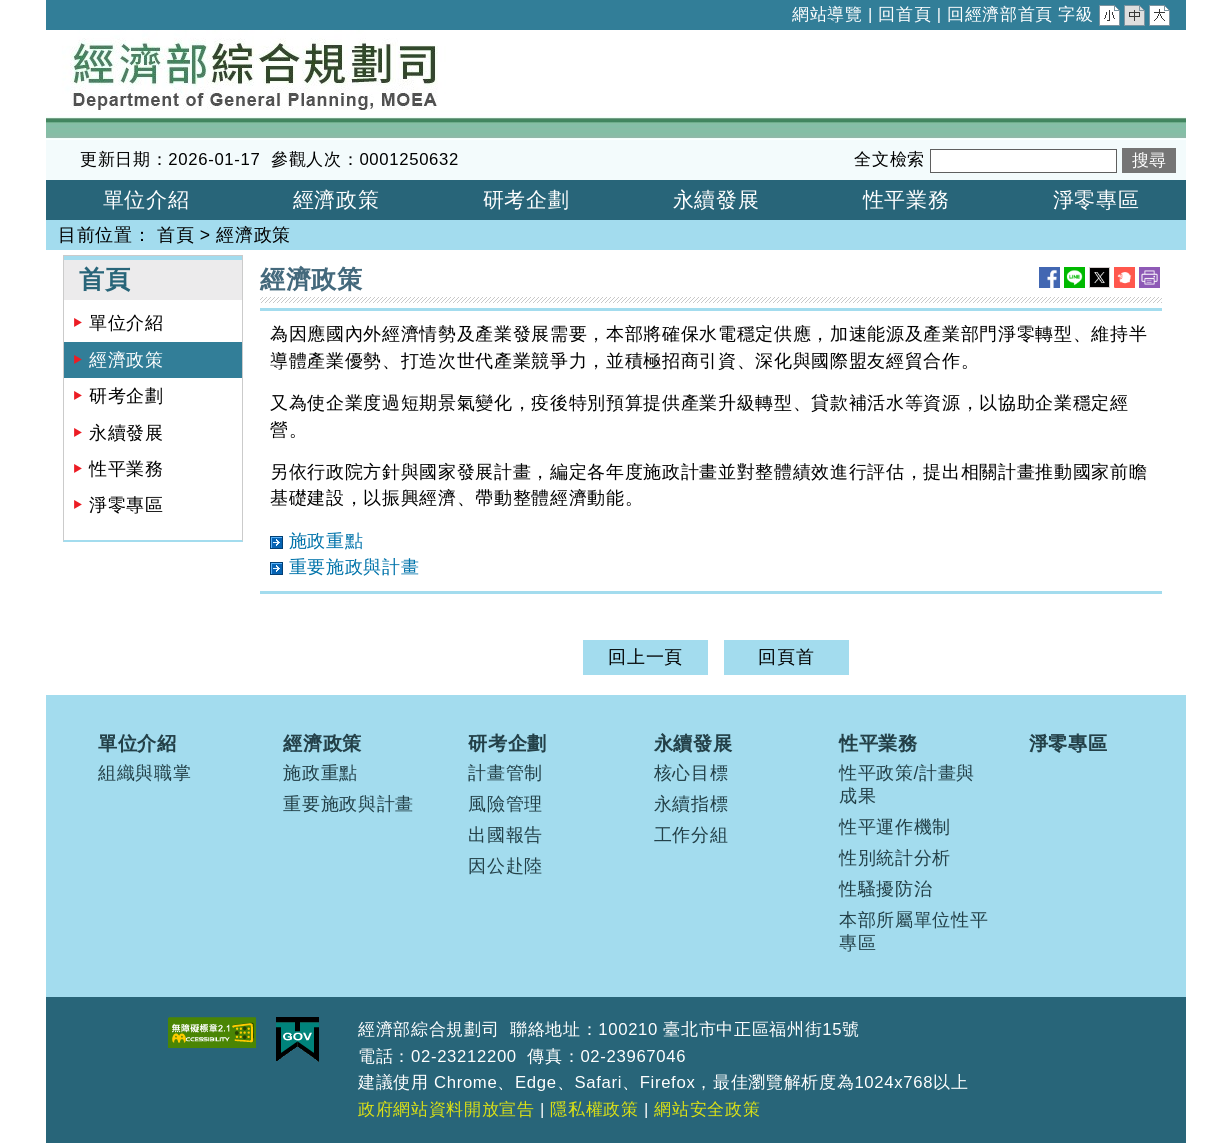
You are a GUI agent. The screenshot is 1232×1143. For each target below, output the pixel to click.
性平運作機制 (895, 827)
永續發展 (126, 433)
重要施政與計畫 (348, 804)
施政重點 (320, 773)
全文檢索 (889, 159)
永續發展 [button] (716, 199)
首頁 (175, 235)
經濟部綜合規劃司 (120, 43)
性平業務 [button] (906, 199)
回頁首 (786, 657)
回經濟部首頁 (1000, 14)
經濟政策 (253, 235)
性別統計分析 (895, 858)
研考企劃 (126, 396)
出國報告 (505, 835)
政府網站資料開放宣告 (446, 1109)
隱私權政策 (594, 1109)
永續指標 (691, 804)
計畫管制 (505, 773)
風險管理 (505, 804)
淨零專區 (126, 505)
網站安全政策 (707, 1109)
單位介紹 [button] (146, 199)
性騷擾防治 (885, 889)
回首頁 (904, 14)
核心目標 (691, 773)
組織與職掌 (144, 773)
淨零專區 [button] (1096, 199)
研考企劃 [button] (526, 199)
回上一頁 (645, 657)
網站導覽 (827, 14)
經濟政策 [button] (336, 199)
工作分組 (691, 835)
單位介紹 (126, 323)
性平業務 (126, 469)
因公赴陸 (505, 866)
